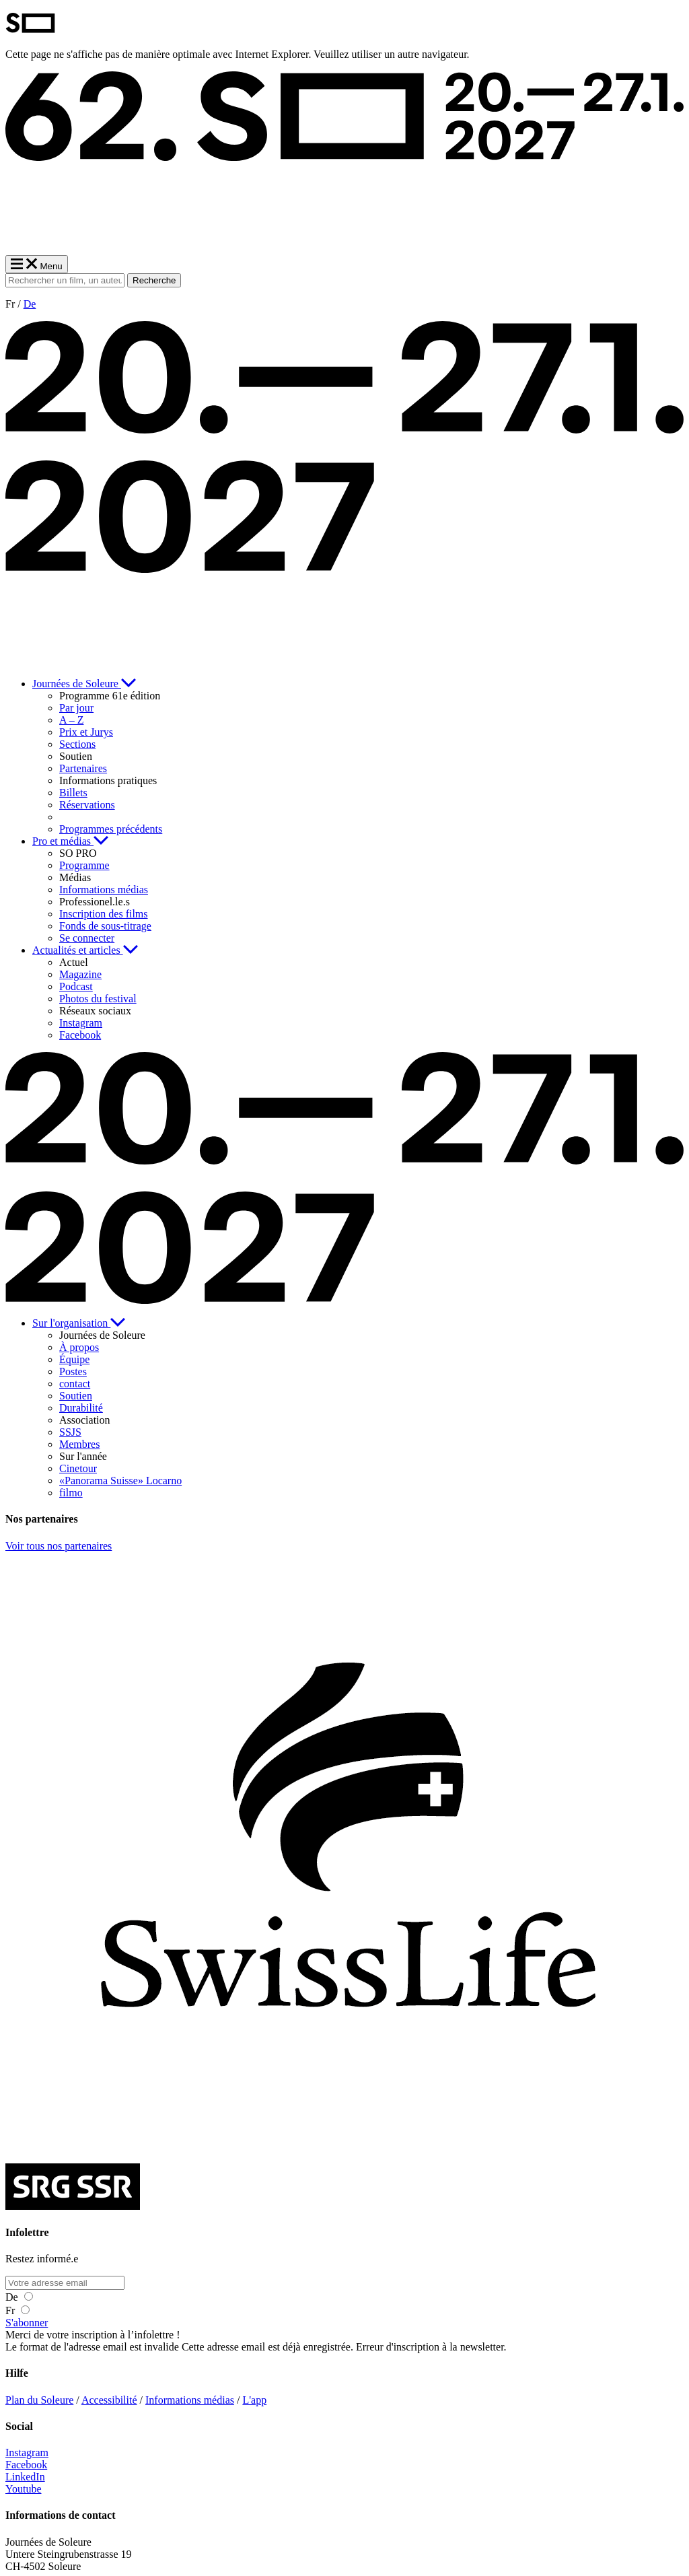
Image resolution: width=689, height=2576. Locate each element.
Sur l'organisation (78, 1323)
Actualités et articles (85, 950)
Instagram (26, 2452)
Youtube (23, 2489)
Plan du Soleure (39, 2400)
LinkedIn (25, 2476)
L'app (254, 2400)
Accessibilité (109, 2400)
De (30, 304)
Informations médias (189, 2400)
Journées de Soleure (84, 683)
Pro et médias (70, 841)
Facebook (26, 2464)
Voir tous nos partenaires (58, 1546)
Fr (17, 2310)
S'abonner (26, 2322)
